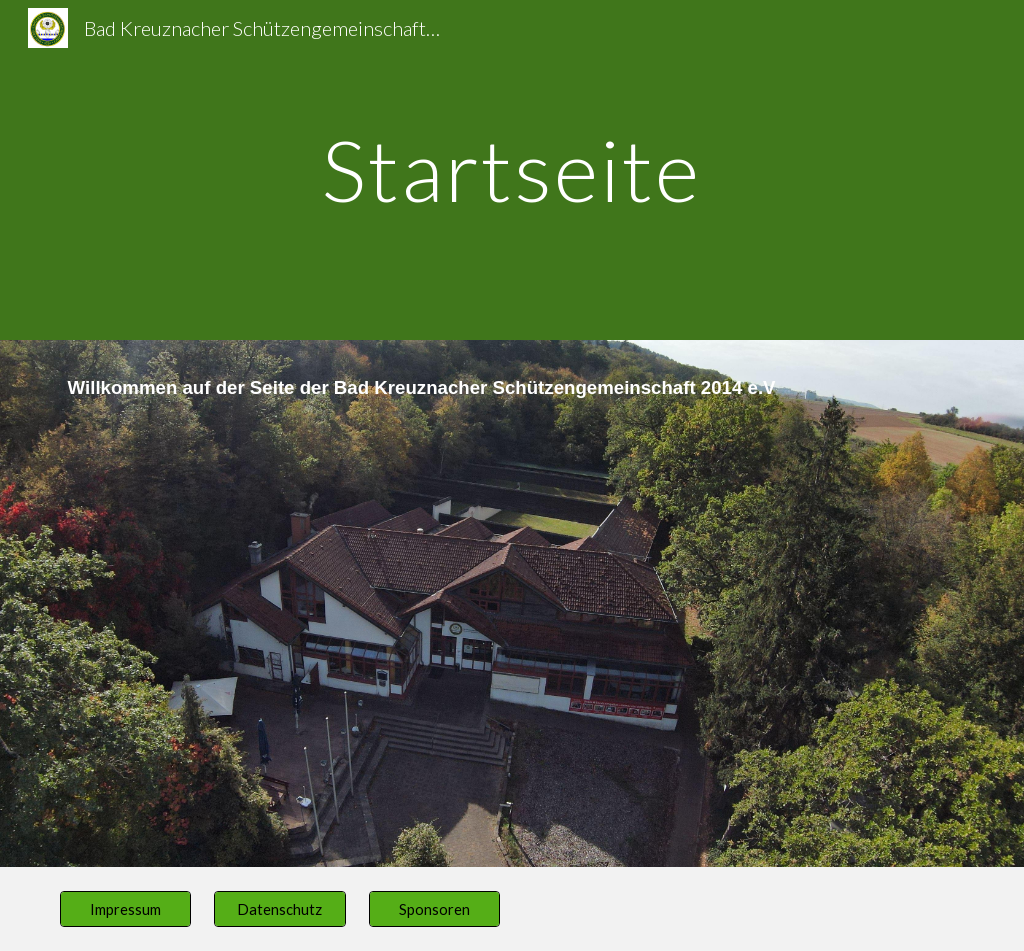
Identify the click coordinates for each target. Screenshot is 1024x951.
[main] (511, 169)
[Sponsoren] (434, 909)
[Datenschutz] (279, 909)
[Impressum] (125, 909)
